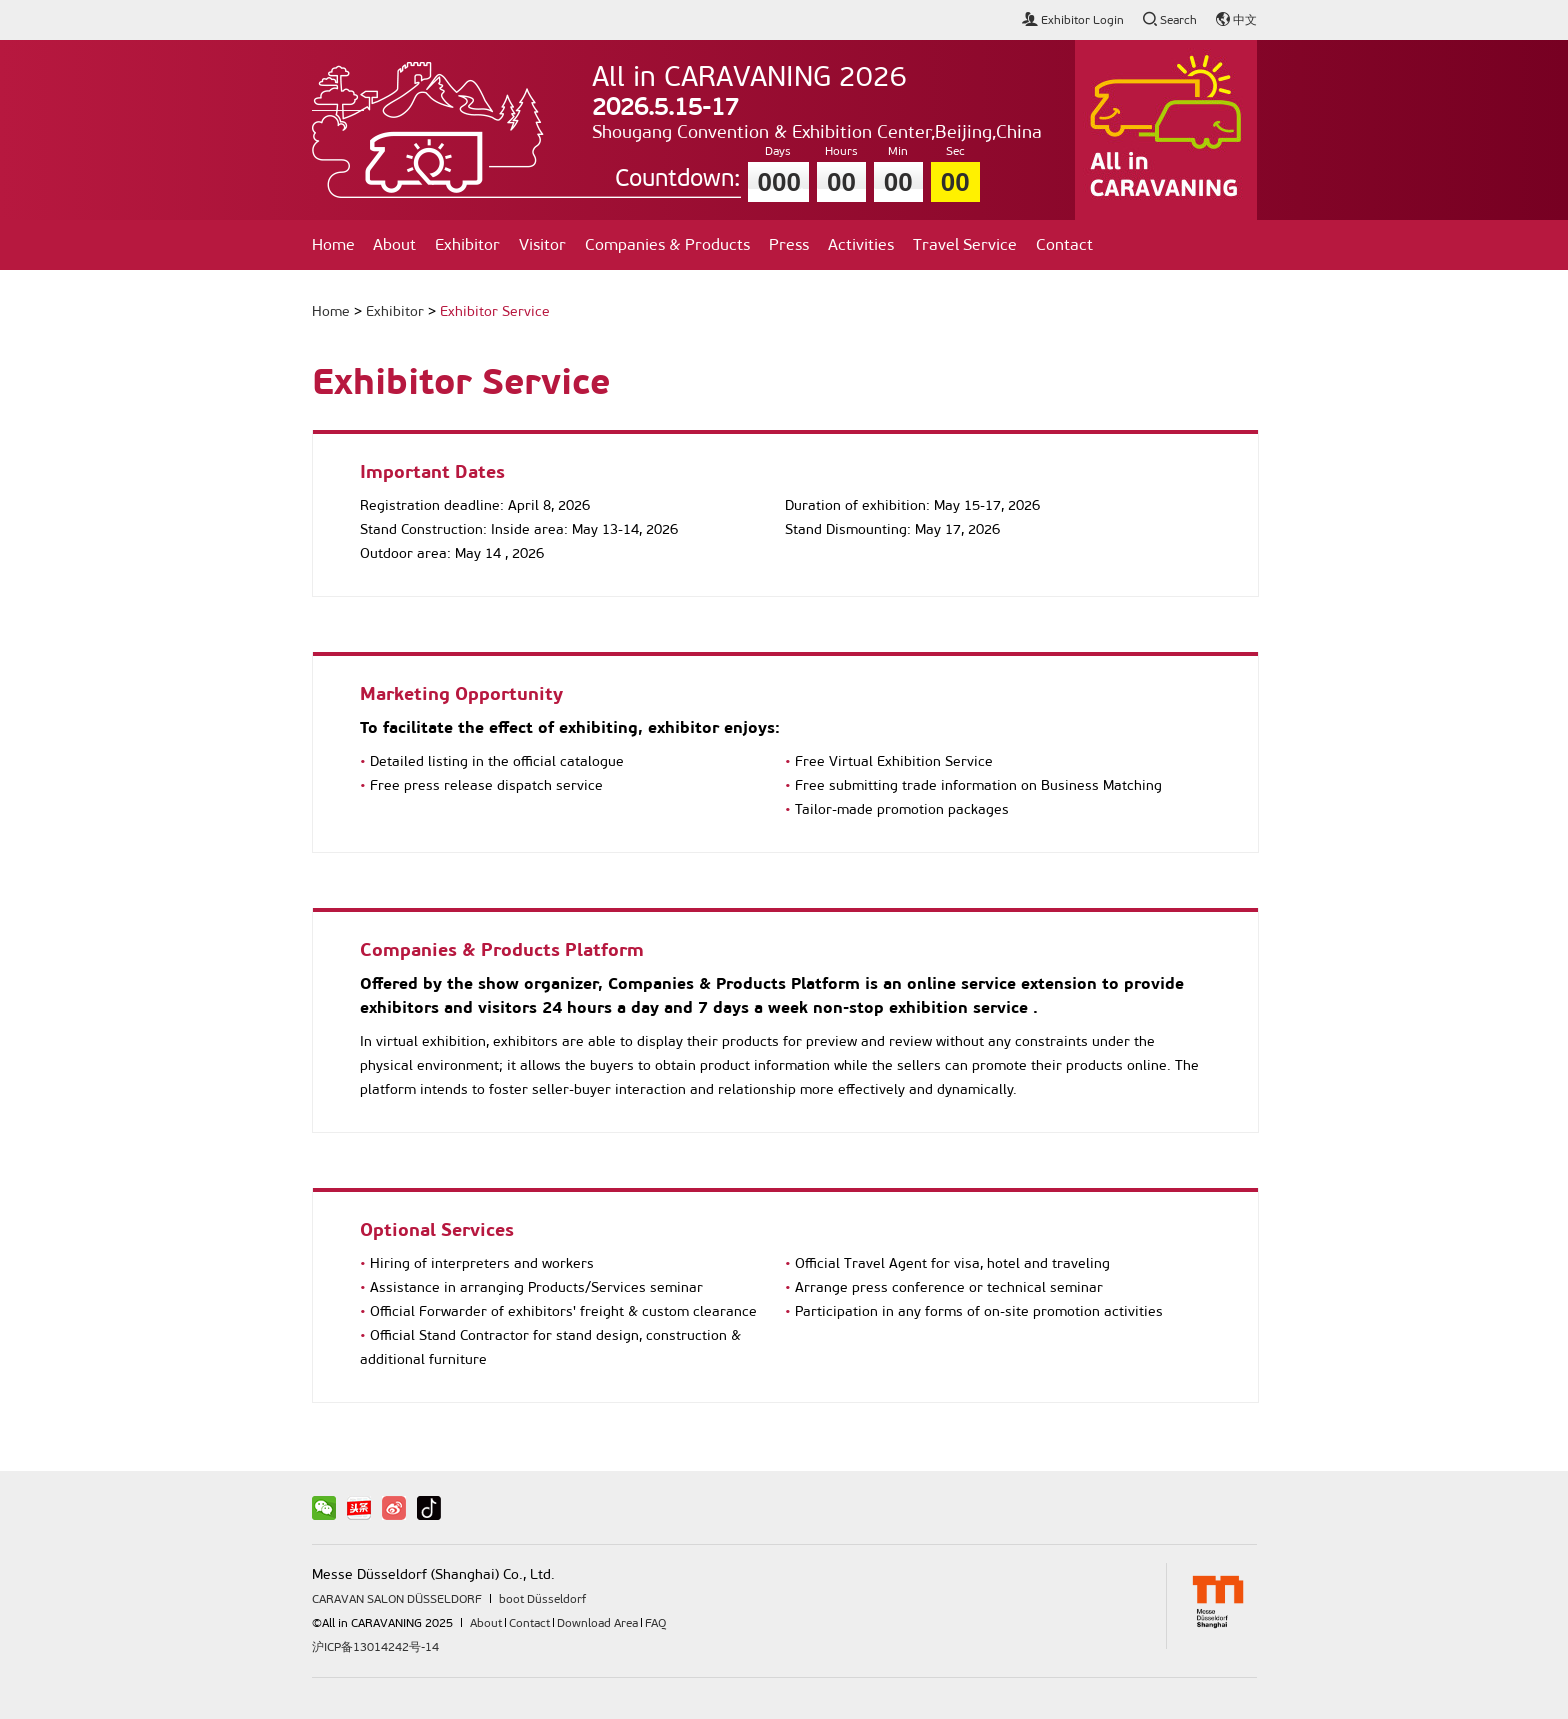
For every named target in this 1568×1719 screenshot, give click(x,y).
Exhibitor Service (495, 311)
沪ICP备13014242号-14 (375, 1647)
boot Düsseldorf (542, 1599)
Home (333, 244)
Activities (861, 244)
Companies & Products (667, 244)
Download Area (597, 1623)
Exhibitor (467, 244)
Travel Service (965, 244)
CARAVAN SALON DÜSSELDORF (397, 1599)
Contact (1064, 244)
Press (789, 244)
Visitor (542, 244)
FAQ (655, 1623)
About (394, 244)
